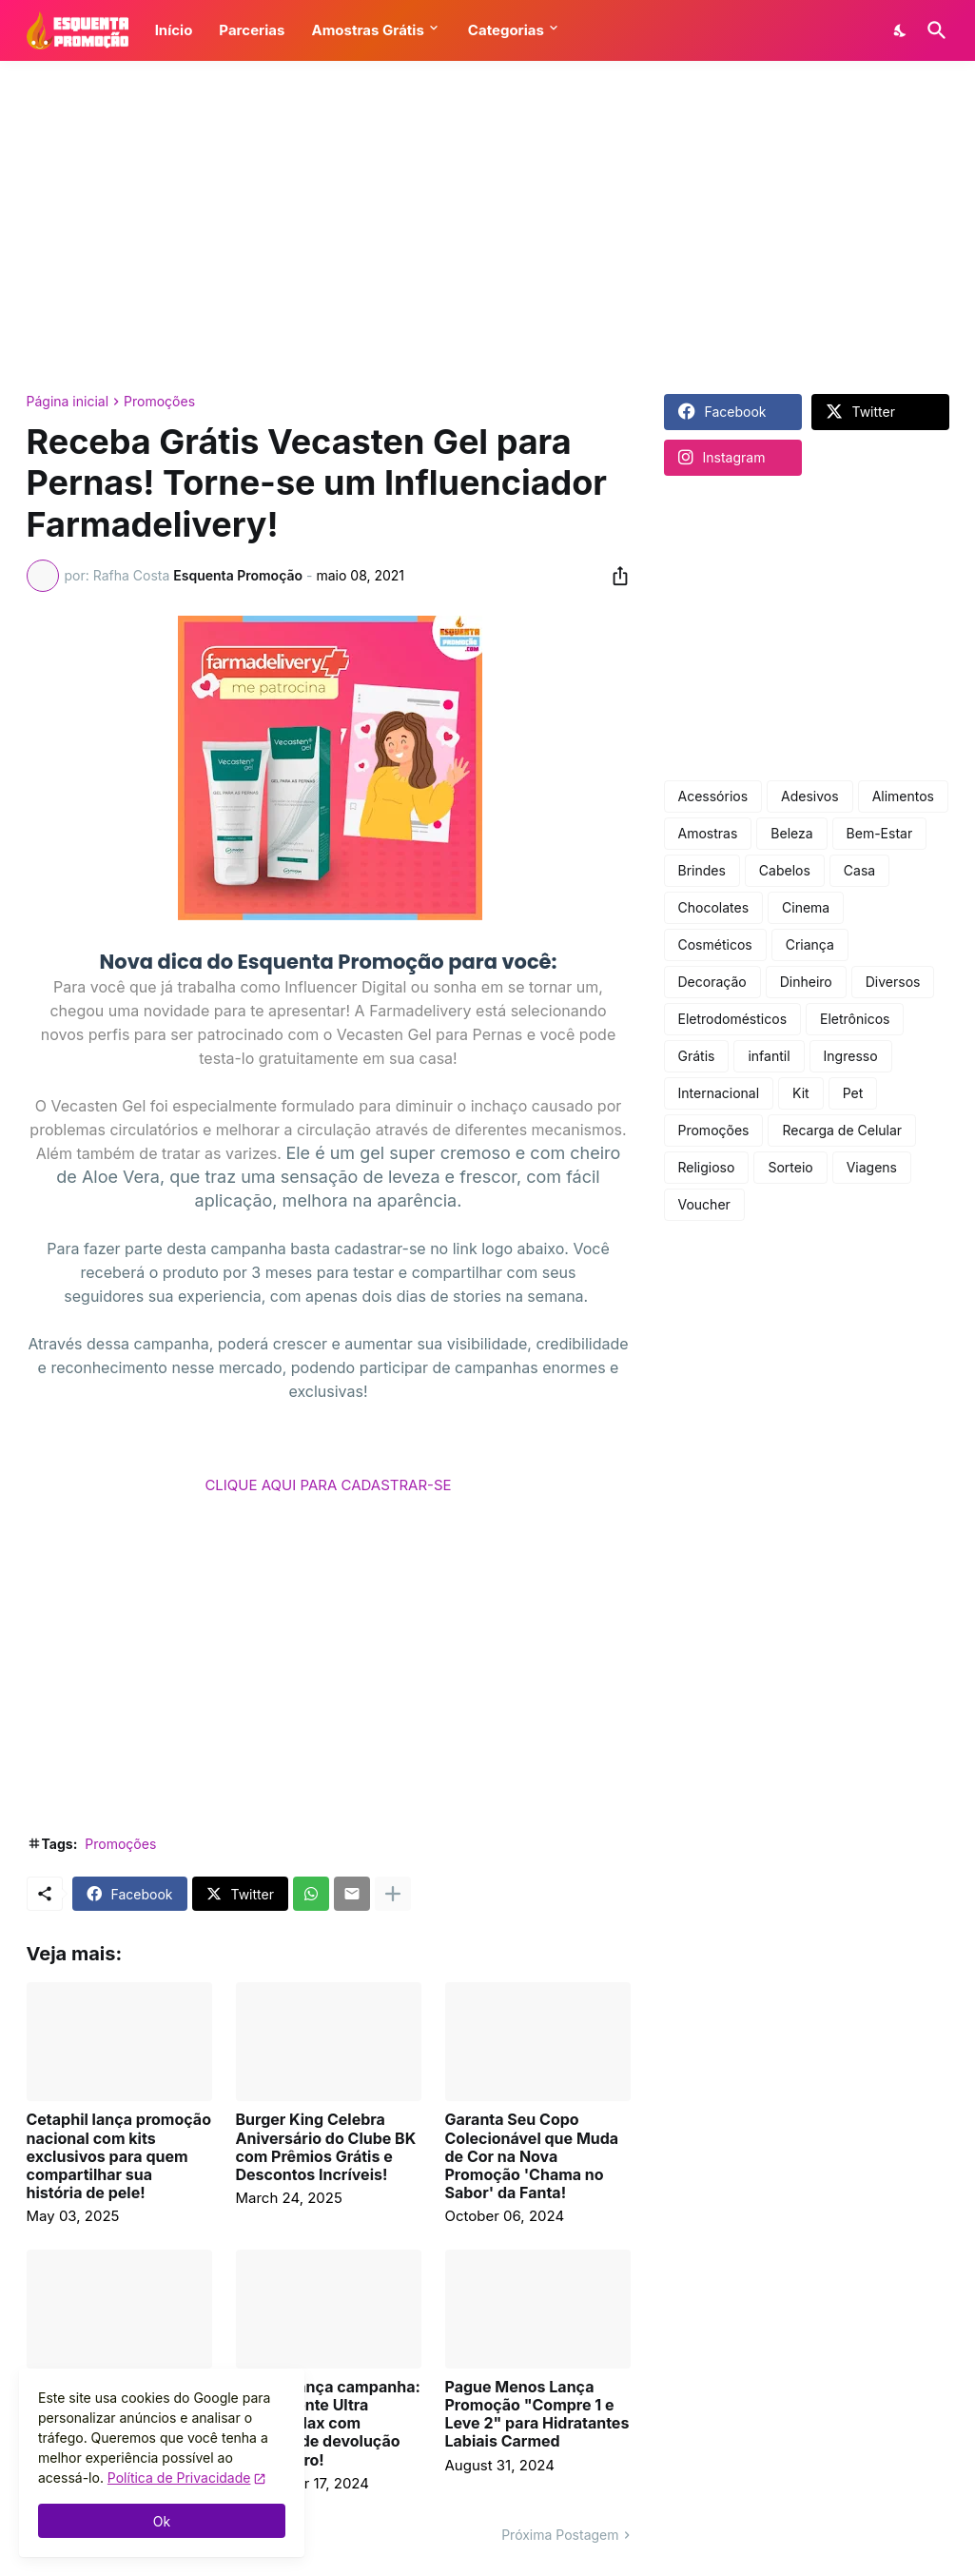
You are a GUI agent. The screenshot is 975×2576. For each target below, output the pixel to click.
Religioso (706, 1167)
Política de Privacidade (179, 2477)
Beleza (791, 833)
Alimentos (903, 796)
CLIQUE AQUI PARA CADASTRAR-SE (328, 1485)
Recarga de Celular (842, 1130)
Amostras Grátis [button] (367, 30)
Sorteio (790, 1167)
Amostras (708, 833)
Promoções (159, 401)
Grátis (696, 1056)
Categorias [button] (506, 30)
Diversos (893, 981)
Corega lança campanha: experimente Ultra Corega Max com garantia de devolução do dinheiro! (328, 2423)
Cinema (805, 907)
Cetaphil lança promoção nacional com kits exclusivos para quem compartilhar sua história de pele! (119, 2156)
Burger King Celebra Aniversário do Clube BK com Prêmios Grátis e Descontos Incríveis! (326, 2147)
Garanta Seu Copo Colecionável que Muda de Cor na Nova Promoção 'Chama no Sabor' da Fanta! (532, 2156)
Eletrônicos (854, 1019)
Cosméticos (715, 944)
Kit (800, 1093)
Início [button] (174, 30)
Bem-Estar (880, 833)
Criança (810, 944)
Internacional (719, 1093)
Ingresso (851, 1056)
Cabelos (784, 870)
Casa (859, 870)
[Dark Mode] (901, 30)
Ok (161, 2521)
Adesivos (810, 796)
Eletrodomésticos (733, 1019)
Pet (853, 1093)
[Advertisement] (488, 227)
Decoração (712, 981)
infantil (769, 1056)
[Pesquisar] (933, 30)
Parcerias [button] (251, 30)
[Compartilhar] (614, 576)
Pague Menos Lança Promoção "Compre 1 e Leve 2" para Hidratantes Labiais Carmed (537, 2414)
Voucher (704, 1204)
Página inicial (68, 401)
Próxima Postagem (559, 2535)
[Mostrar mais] (393, 1894)
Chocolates (714, 907)
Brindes (702, 870)
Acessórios (713, 796)
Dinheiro (806, 981)
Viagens (872, 1167)
